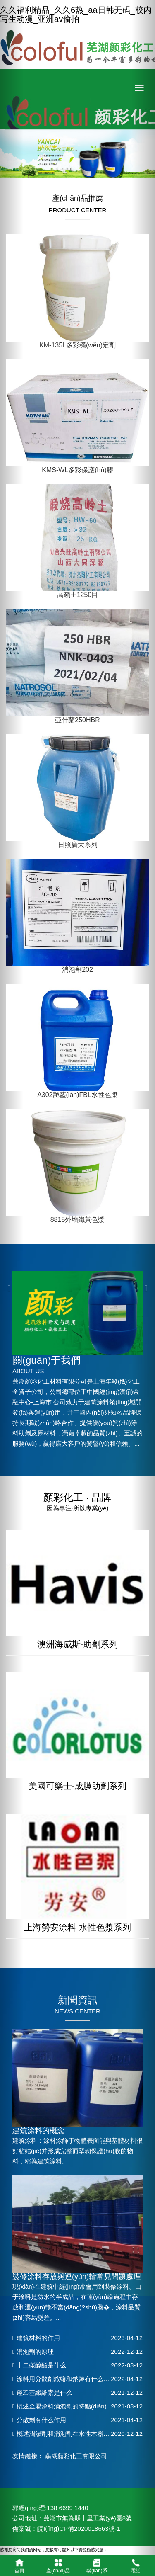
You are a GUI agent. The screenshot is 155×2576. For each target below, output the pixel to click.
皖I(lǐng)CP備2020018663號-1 (78, 2528)
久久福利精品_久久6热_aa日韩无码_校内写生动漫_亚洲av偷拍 (76, 14)
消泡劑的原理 (33, 2351)
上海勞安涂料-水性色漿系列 (77, 1927)
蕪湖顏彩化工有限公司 (76, 2455)
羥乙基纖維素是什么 (42, 2392)
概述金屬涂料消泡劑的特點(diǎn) (59, 2406)
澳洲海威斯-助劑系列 (77, 1644)
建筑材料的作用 (36, 2337)
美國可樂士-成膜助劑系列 (78, 1786)
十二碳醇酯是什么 (39, 2365)
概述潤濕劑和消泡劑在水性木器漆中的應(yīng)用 (81, 2433)
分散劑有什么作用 (39, 2419)
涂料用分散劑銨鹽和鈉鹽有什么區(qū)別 (69, 2378)
